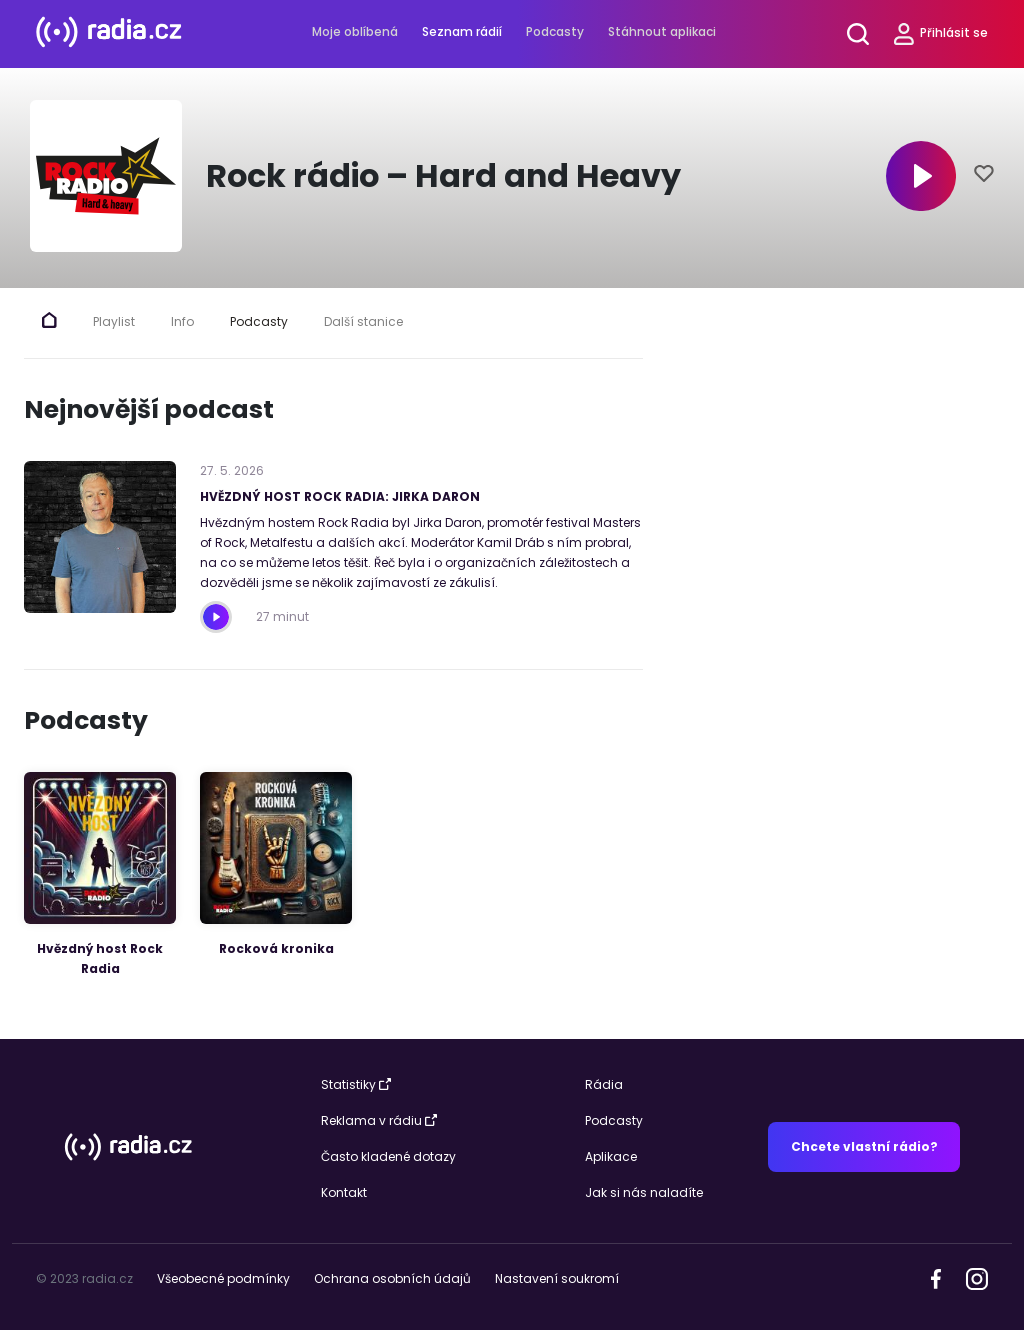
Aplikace (611, 1156)
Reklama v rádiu (379, 1120)
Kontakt (344, 1192)
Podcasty (555, 31)
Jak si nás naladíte (644, 1192)
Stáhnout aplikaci (662, 31)
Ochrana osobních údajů (392, 1278)
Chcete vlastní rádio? (864, 1146)
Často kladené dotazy (388, 1156)
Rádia (604, 1084)
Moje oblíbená (355, 31)
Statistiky (356, 1084)
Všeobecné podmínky (223, 1278)
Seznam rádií (462, 31)
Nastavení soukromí (557, 1278)
